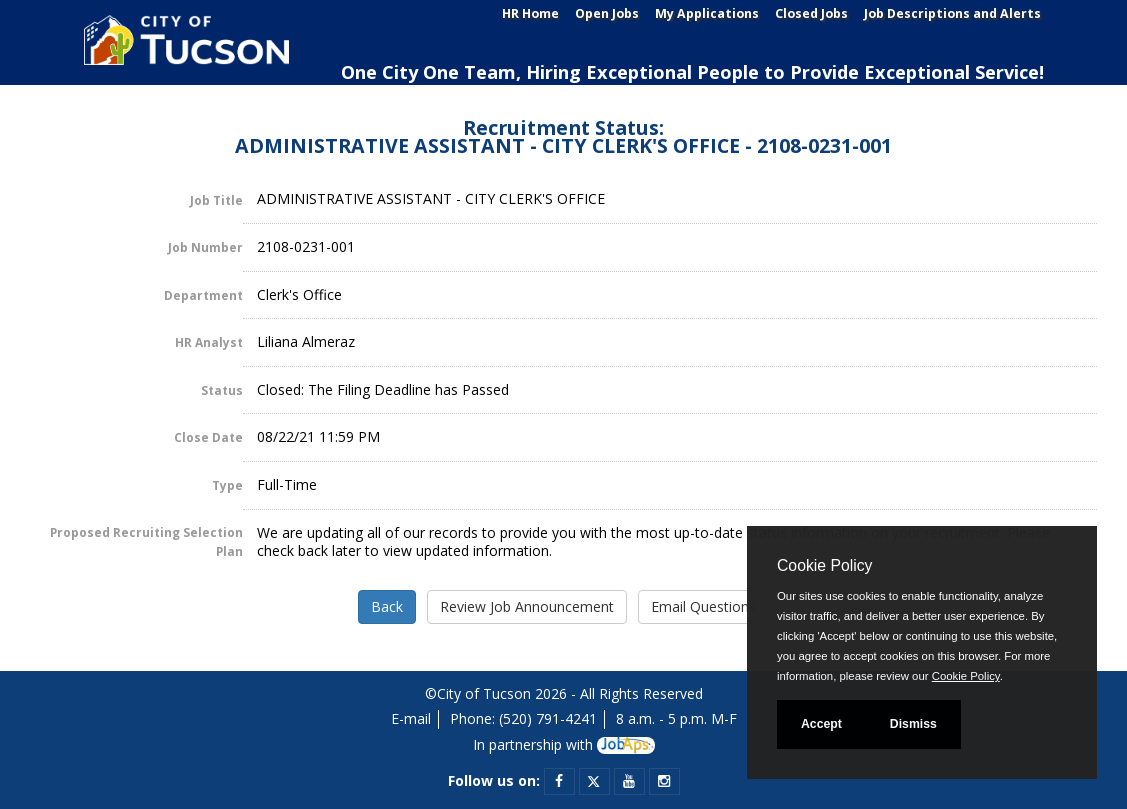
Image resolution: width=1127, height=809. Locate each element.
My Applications (707, 13)
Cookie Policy (824, 565)
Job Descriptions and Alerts (952, 13)
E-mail (411, 718)
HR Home (530, 13)
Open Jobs (607, 13)
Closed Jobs (811, 13)
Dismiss (913, 724)
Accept (821, 724)
